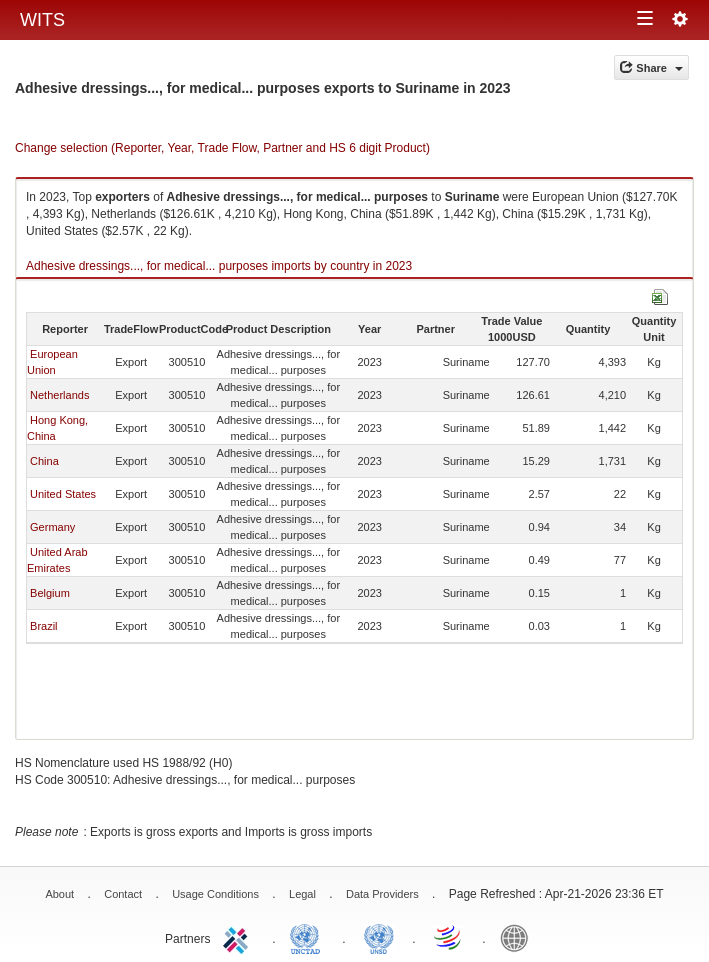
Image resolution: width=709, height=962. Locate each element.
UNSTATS (379, 937)
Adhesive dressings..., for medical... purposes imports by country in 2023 (219, 266)
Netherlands (59, 395)
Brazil (44, 626)
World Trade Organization (449, 937)
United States (63, 494)
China (44, 461)
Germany (52, 527)
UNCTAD (309, 937)
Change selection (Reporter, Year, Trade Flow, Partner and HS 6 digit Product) (222, 148)
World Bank (519, 937)
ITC (239, 937)
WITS (42, 20)
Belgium (50, 593)
